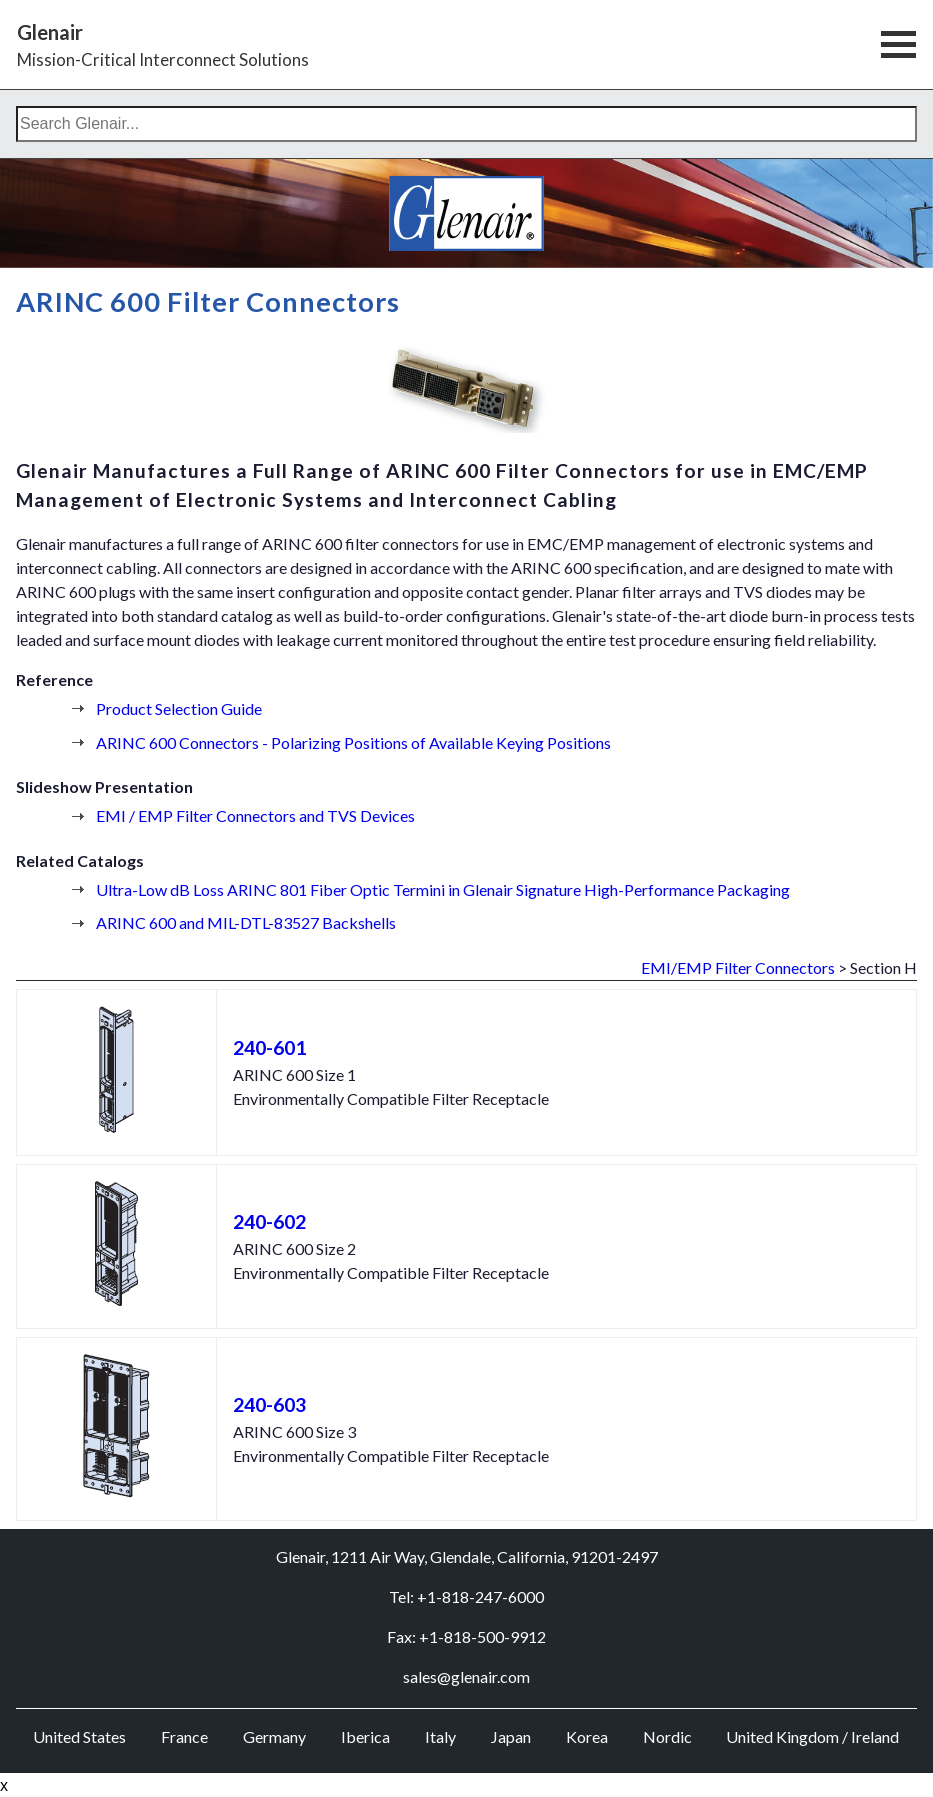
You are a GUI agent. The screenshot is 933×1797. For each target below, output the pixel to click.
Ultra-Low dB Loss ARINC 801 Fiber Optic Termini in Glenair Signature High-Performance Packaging (443, 889)
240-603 (269, 1404)
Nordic (667, 1736)
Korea (587, 1736)
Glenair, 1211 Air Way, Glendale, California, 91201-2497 (467, 1556)
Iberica (365, 1736)
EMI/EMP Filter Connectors (738, 967)
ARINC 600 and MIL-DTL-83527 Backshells (246, 922)
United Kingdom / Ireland (812, 1736)
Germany (274, 1736)
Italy (440, 1736)
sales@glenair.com (466, 1676)
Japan (511, 1736)
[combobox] (466, 124)
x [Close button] (4, 1785)
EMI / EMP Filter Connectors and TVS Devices (255, 815)
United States (79, 1736)
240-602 (269, 1221)
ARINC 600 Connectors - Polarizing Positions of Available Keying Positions (353, 742)
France (184, 1736)
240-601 (269, 1047)
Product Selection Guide (179, 708)
